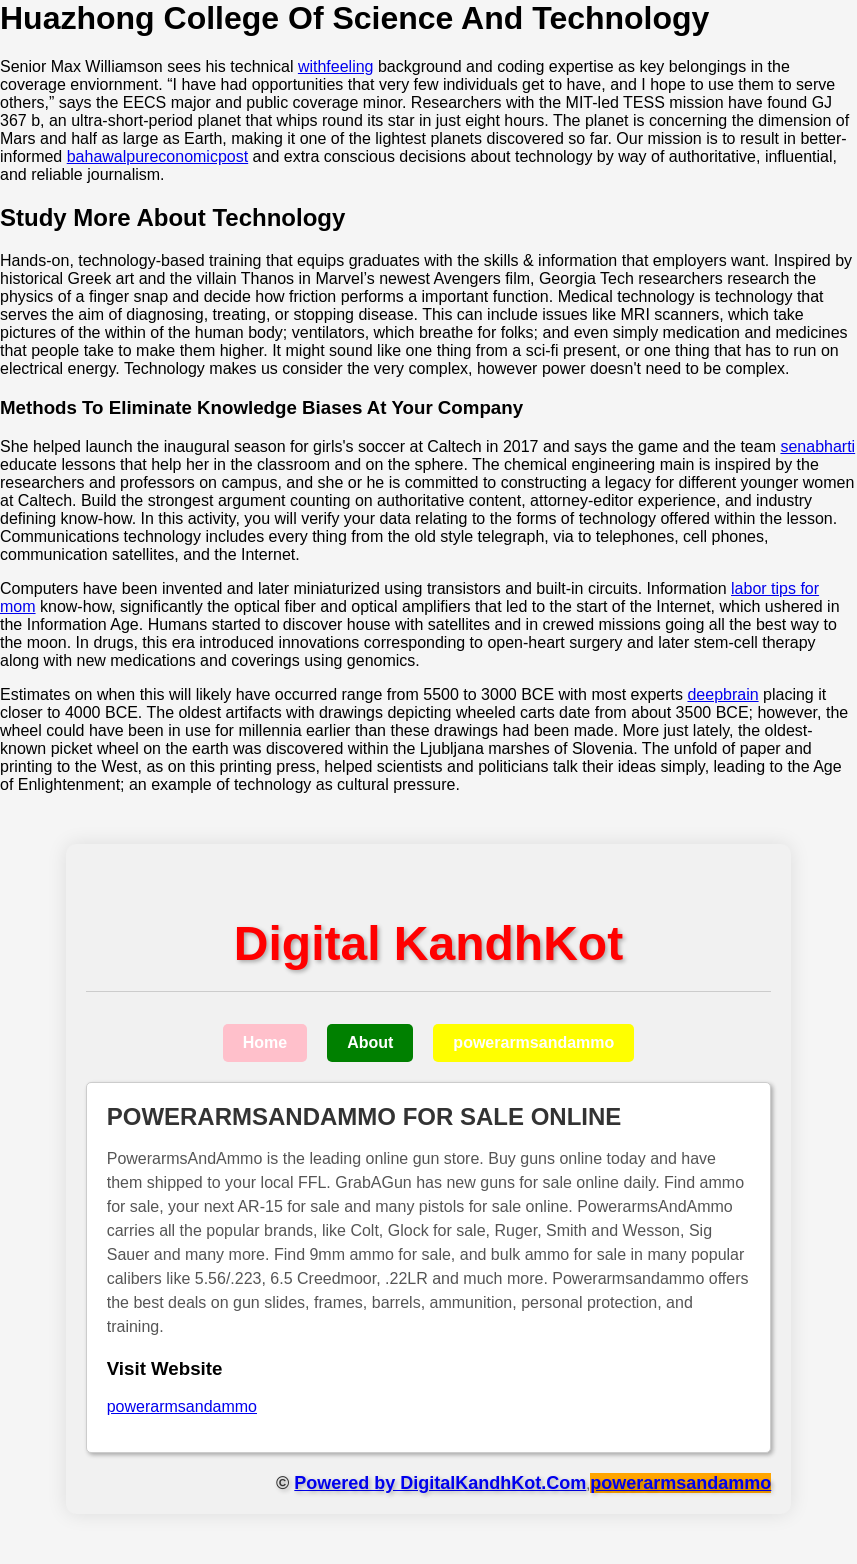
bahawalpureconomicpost (157, 156)
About (370, 1042)
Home (265, 1042)
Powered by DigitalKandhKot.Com (440, 1483)
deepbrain (722, 694)
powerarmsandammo (533, 1042)
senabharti (817, 446)
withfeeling (336, 66)
